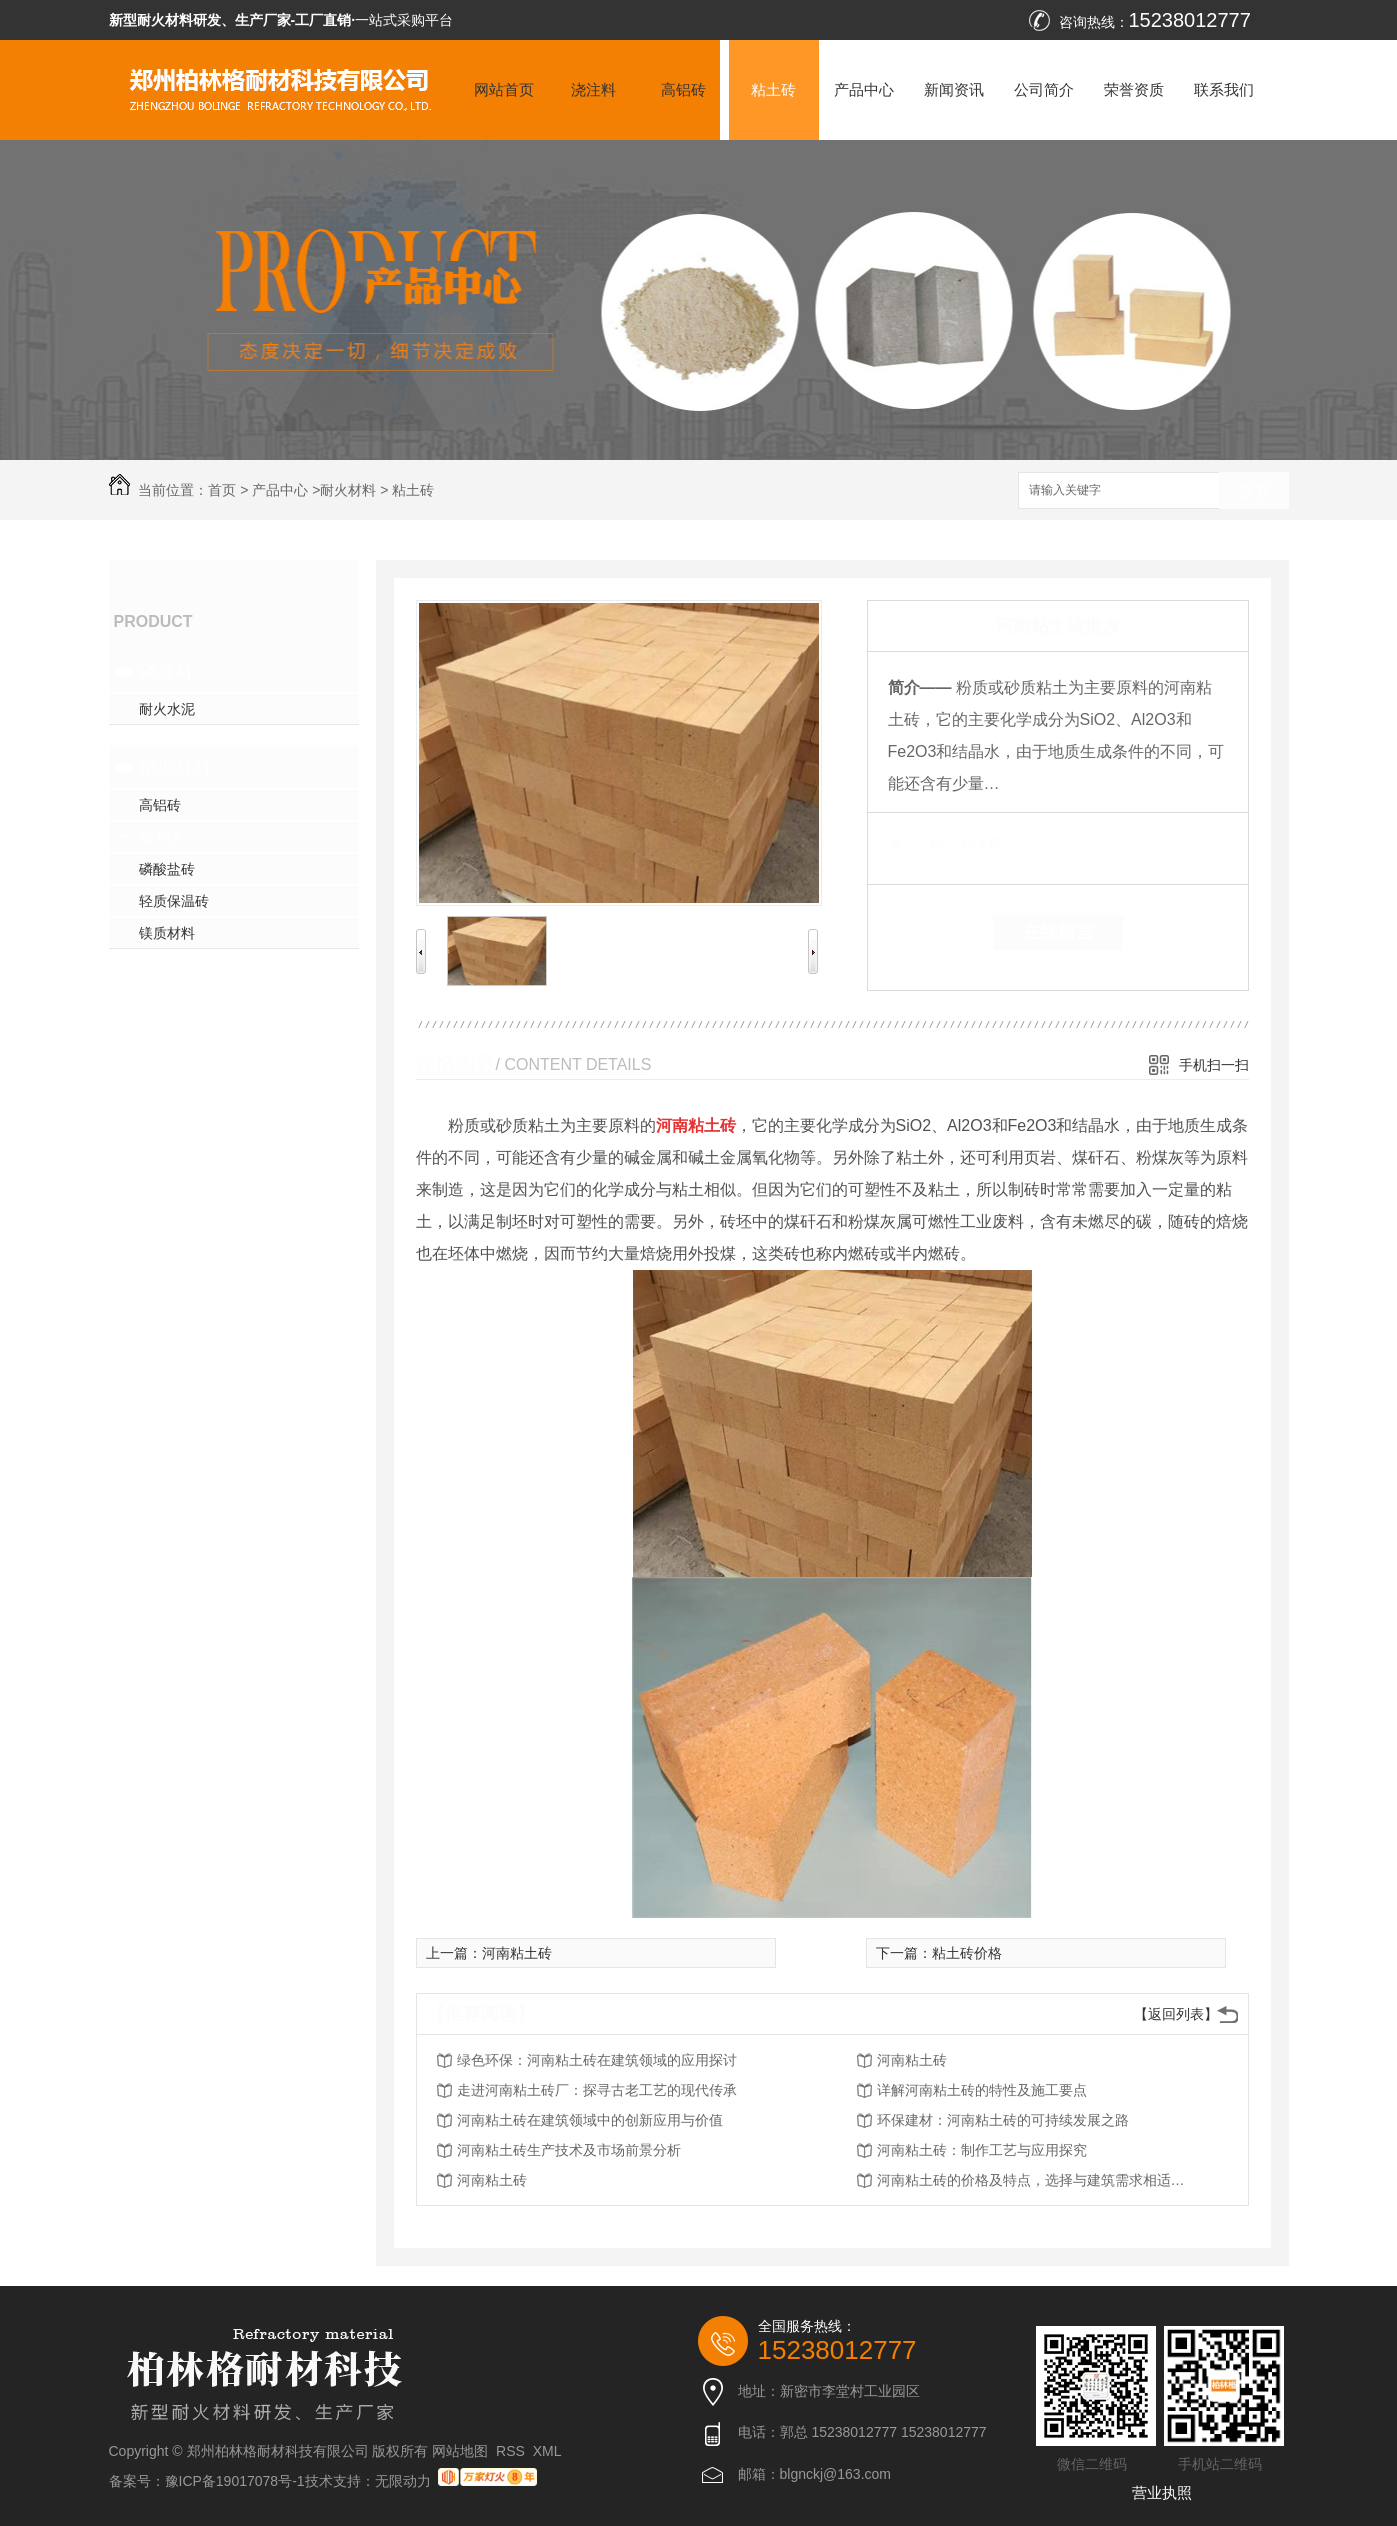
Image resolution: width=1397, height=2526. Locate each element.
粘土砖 (773, 89)
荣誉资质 (1134, 89)
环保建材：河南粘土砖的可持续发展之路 (1003, 2120)
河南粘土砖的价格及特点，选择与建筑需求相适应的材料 (1037, 2180)
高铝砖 (683, 89)
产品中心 (864, 89)
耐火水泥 (167, 709)
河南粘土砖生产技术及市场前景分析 (569, 2150)
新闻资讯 (954, 89)
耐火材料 (348, 490)
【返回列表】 (1176, 2014)
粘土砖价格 (967, 1953)
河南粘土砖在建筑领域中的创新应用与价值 (590, 2120)
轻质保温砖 (174, 901)
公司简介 (1044, 89)
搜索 (1254, 491)
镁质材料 (167, 933)
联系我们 (1224, 89)
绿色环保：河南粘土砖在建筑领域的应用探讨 (597, 2060)
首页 (222, 490)
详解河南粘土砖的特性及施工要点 (982, 2090)
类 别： (922, 843)
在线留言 (1058, 932)
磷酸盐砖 (167, 869)
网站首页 (504, 89)
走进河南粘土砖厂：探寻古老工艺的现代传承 (597, 2090)
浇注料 (593, 89)
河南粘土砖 (517, 1953)
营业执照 (1162, 2492)
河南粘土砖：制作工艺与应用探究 (982, 2150)
